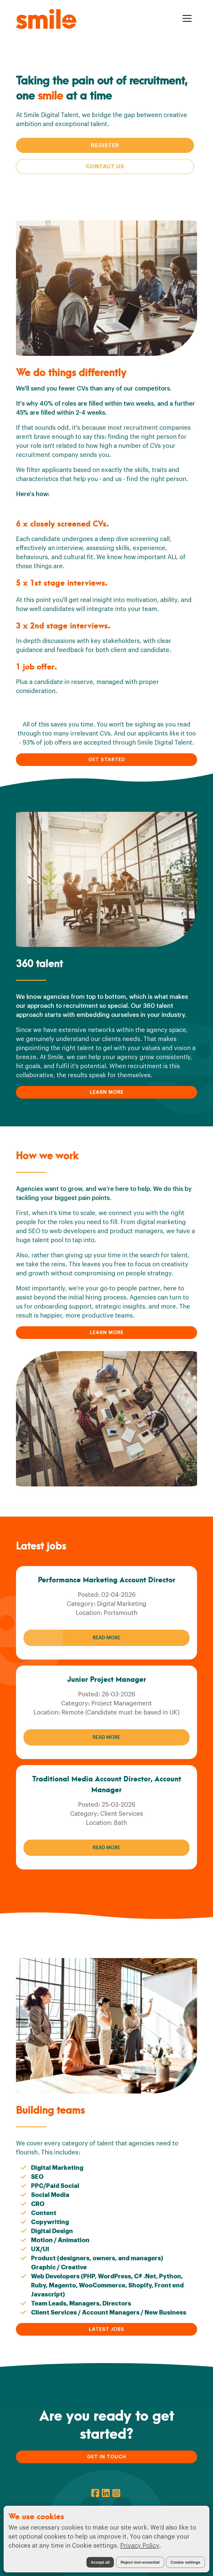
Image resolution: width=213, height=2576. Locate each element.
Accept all (100, 2562)
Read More (106, 1637)
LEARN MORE (107, 1092)
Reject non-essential (140, 2562)
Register (105, 145)
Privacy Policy (139, 2546)
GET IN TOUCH (106, 2456)
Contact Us (105, 166)
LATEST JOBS (106, 2329)
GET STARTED (106, 759)
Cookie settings (185, 2562)
